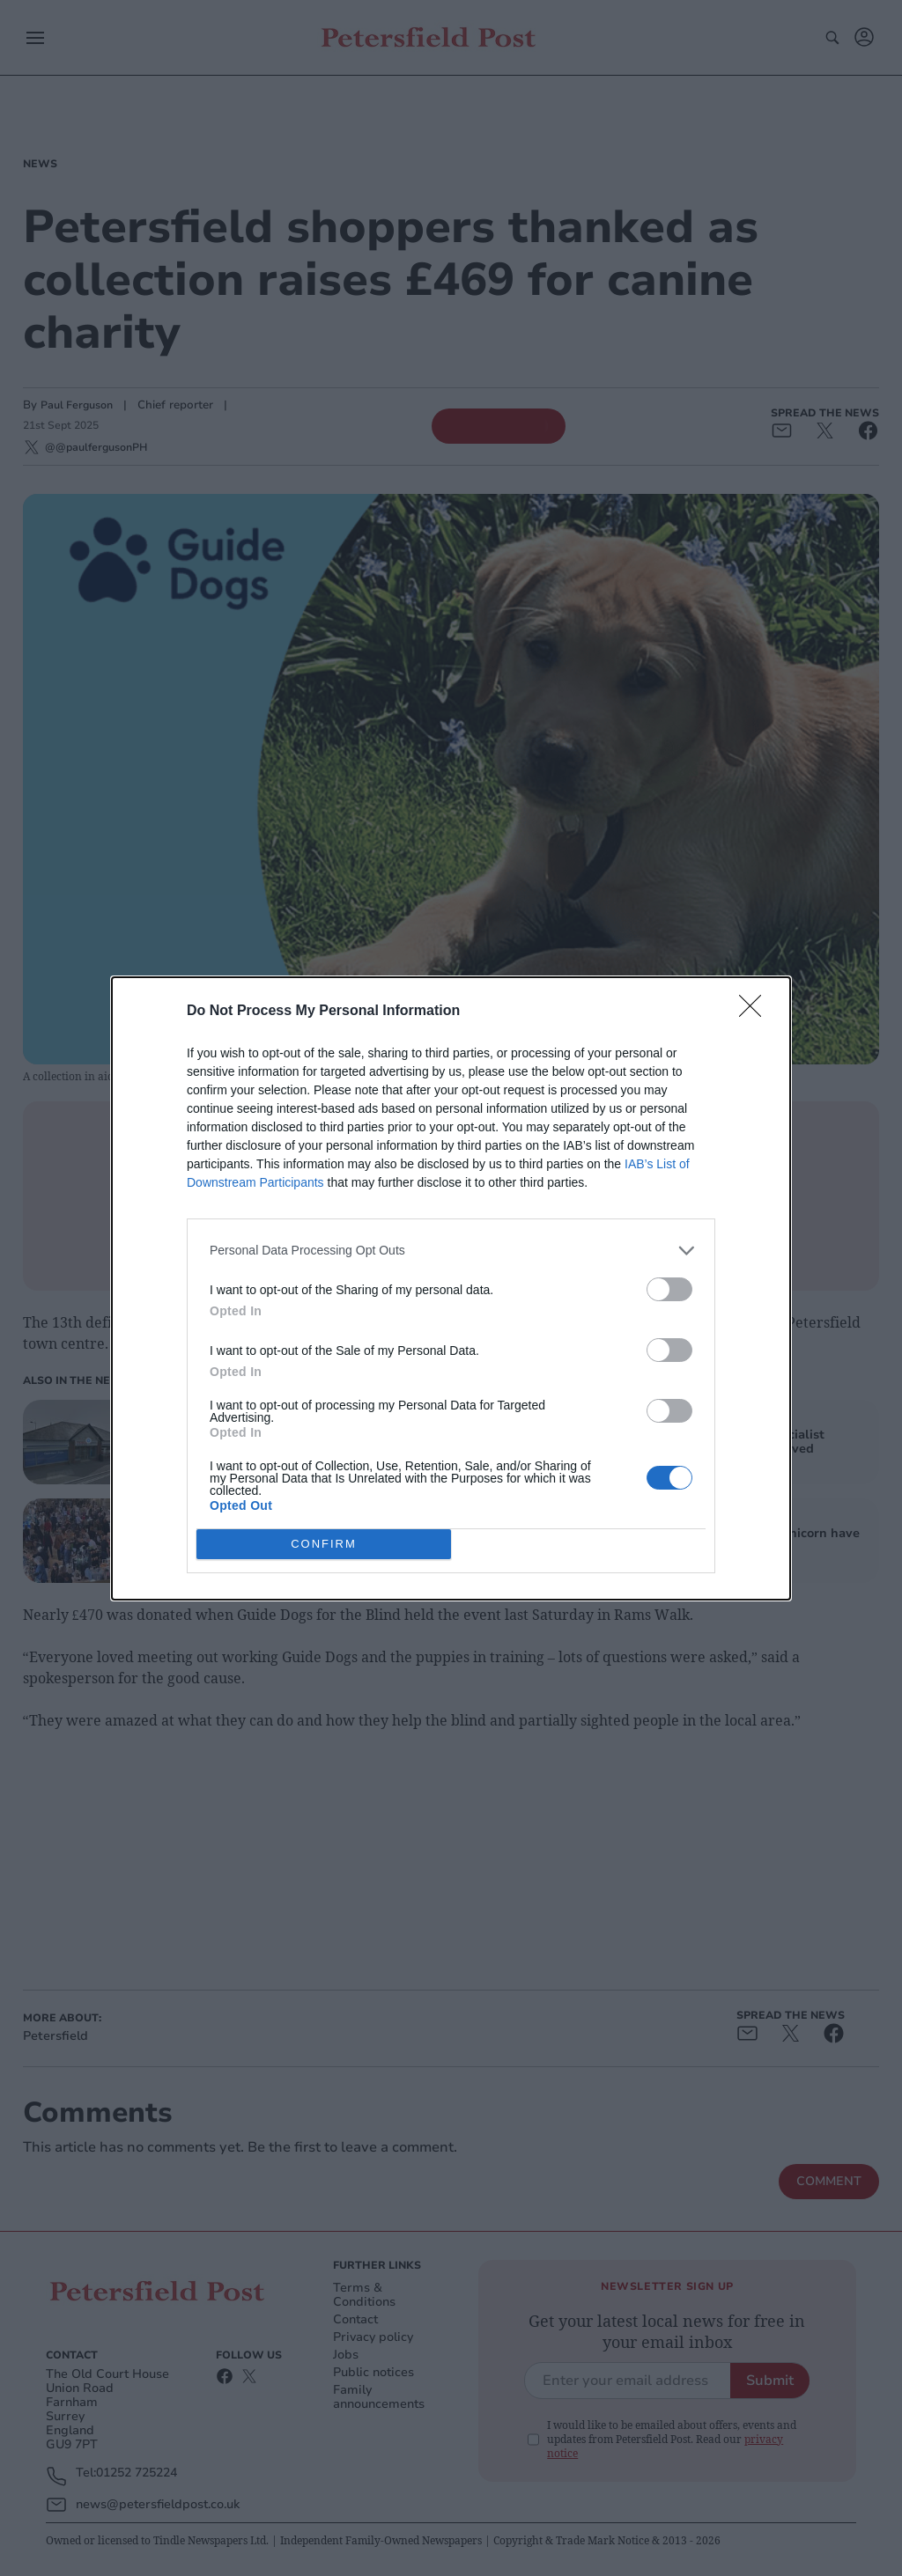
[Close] (756, 1010)
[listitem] (451, 1249)
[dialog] (451, 1287)
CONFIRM (324, 1542)
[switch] (669, 1288)
